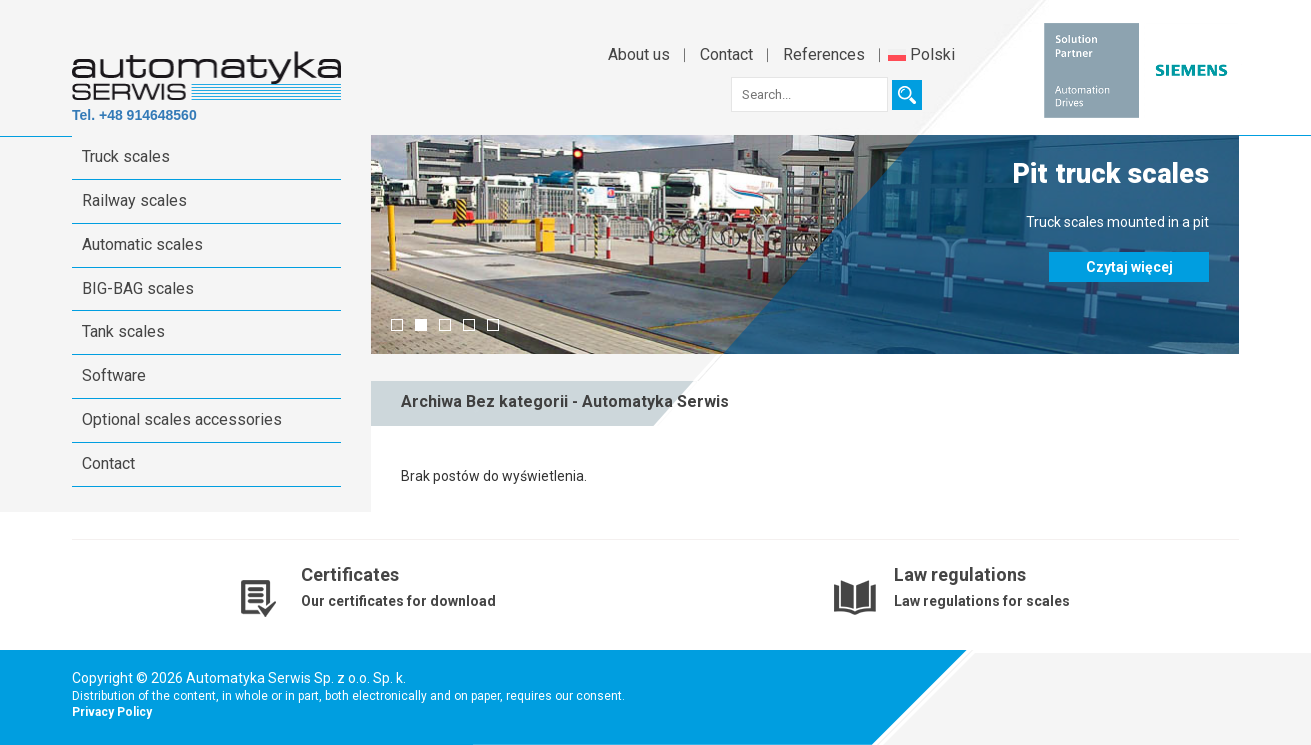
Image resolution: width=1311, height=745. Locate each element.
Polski (921, 54)
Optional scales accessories (182, 419)
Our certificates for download (398, 601)
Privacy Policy (112, 712)
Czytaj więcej (1129, 267)
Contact (726, 54)
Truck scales (126, 156)
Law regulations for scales (982, 601)
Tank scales (123, 331)
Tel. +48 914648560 (134, 115)
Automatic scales (142, 244)
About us (639, 54)
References (824, 54)
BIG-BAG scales (138, 288)
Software (114, 375)
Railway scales (134, 200)
